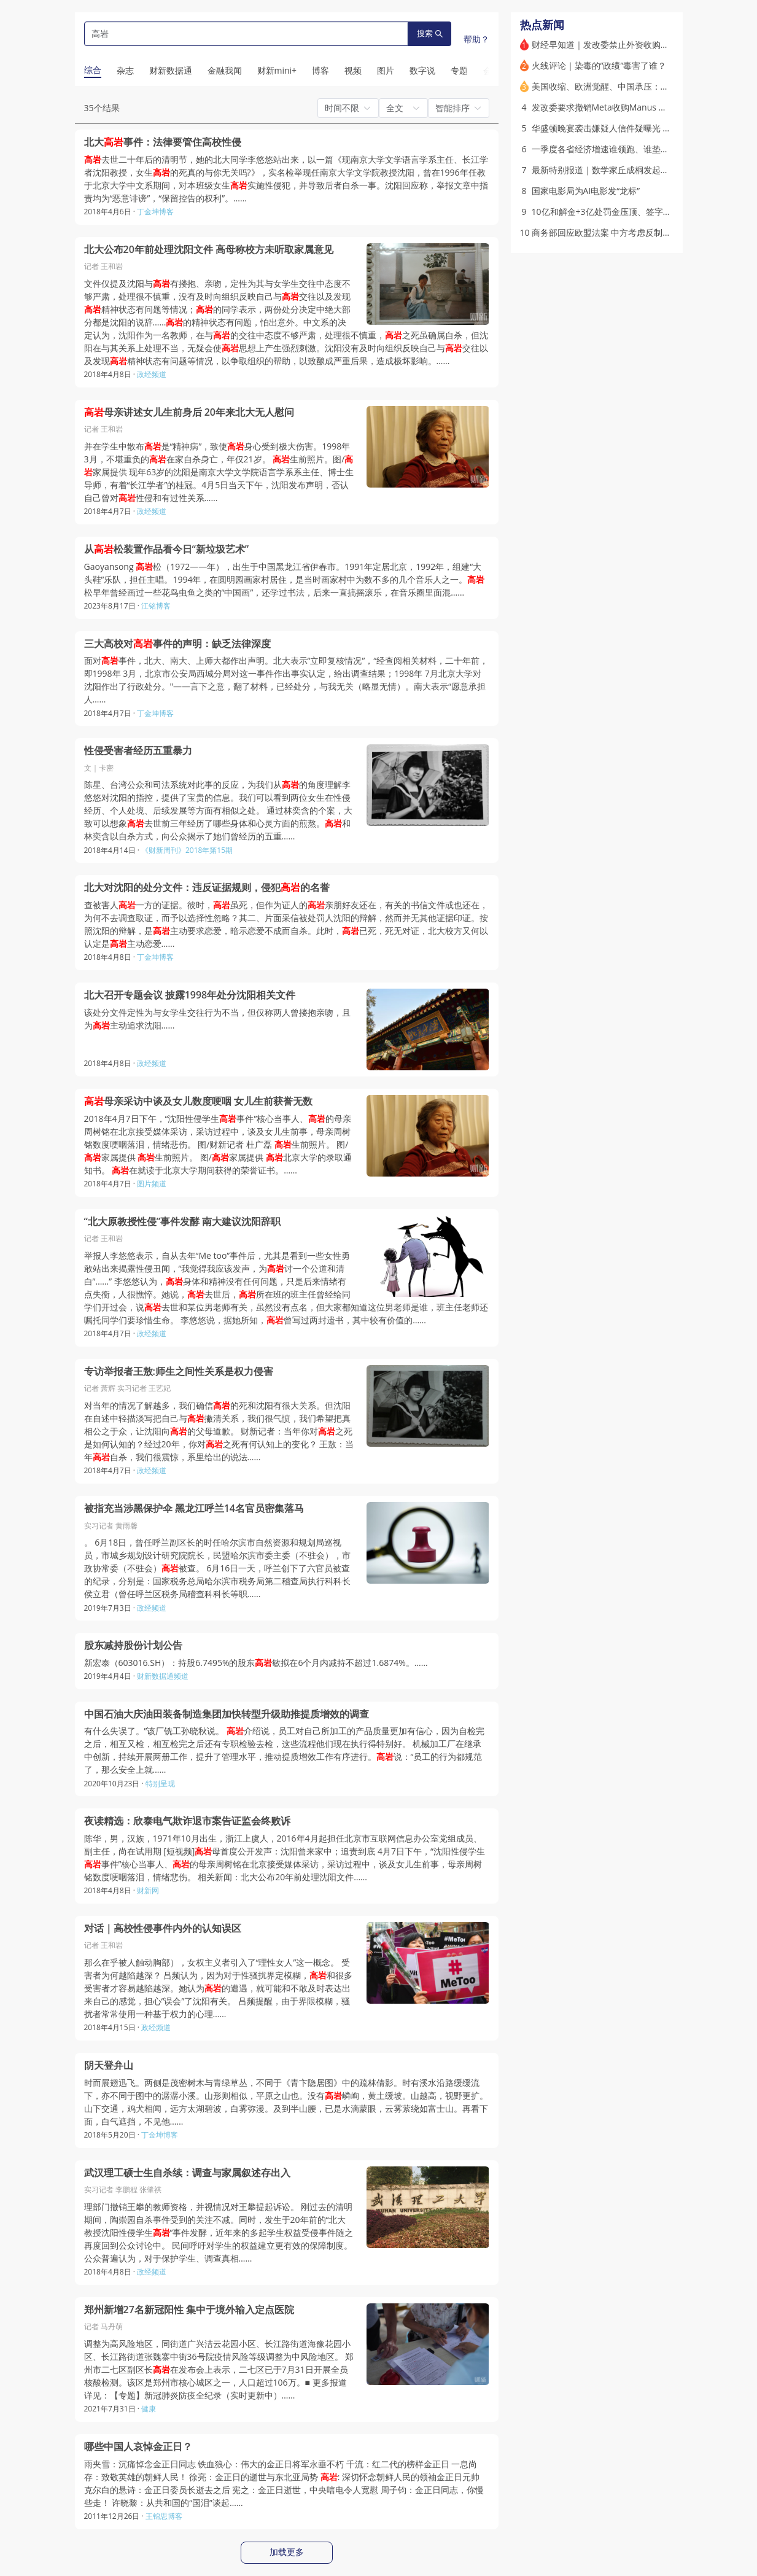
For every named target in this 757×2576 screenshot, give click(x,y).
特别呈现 (160, 1783)
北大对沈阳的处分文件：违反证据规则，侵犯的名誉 (207, 887)
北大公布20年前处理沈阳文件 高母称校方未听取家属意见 (208, 249)
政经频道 (151, 374)
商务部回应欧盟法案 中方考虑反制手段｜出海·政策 (628, 232)
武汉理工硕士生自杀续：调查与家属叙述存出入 (187, 2172)
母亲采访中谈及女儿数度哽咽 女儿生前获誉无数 (198, 1101)
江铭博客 (156, 606)
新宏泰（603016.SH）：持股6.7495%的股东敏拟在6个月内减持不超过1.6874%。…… (256, 1662)
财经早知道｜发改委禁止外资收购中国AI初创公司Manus (639, 44)
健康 (148, 2408)
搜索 (430, 33)
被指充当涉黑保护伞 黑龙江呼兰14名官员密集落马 (194, 1508)
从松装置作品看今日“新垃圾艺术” (166, 549)
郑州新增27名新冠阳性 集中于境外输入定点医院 (189, 2309)
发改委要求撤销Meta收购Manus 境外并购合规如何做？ (638, 107)
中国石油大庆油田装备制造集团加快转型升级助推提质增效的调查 (226, 1714)
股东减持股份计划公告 (133, 1645)
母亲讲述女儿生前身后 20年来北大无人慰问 (189, 412)
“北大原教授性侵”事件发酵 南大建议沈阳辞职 (182, 1221)
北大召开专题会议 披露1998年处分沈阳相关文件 (190, 995)
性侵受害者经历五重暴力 (138, 750)
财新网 (148, 1890)
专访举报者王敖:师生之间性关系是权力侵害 (178, 1371)
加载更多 (287, 2552)
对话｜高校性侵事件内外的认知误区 (162, 1928)
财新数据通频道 (162, 1676)
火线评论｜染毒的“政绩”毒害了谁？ (599, 65)
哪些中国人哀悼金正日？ (138, 2446)
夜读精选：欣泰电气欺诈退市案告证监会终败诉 (187, 1821)
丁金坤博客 (155, 211)
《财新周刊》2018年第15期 (187, 850)
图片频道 (151, 1183)
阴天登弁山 (108, 2065)
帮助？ (476, 39)
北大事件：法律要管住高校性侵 (162, 142)
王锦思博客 (164, 2516)
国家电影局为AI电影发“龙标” (586, 191)
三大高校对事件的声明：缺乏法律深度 (177, 643)
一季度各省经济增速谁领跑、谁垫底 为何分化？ (623, 149)
